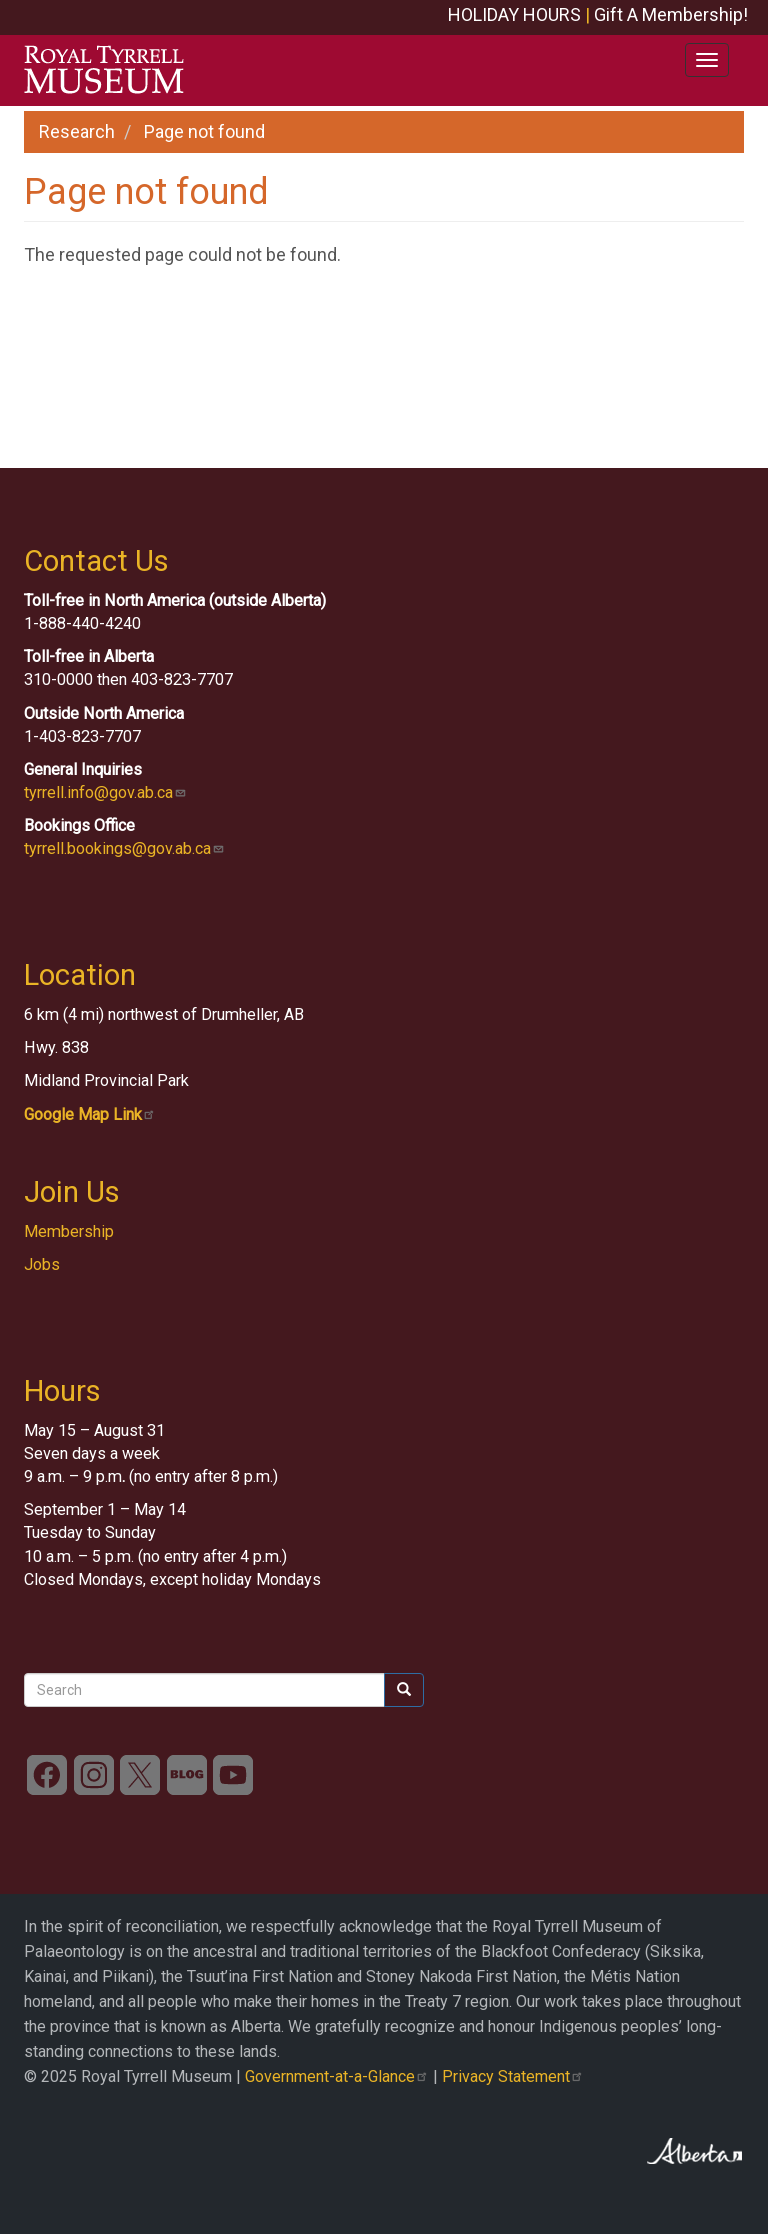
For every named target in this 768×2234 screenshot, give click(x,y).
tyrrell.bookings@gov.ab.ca (124, 848)
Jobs (42, 1264)
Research (77, 131)
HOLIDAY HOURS (514, 14)
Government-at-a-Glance (337, 2076)
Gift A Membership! (671, 14)
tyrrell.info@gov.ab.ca (105, 792)
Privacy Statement (513, 2076)
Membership (69, 1231)
